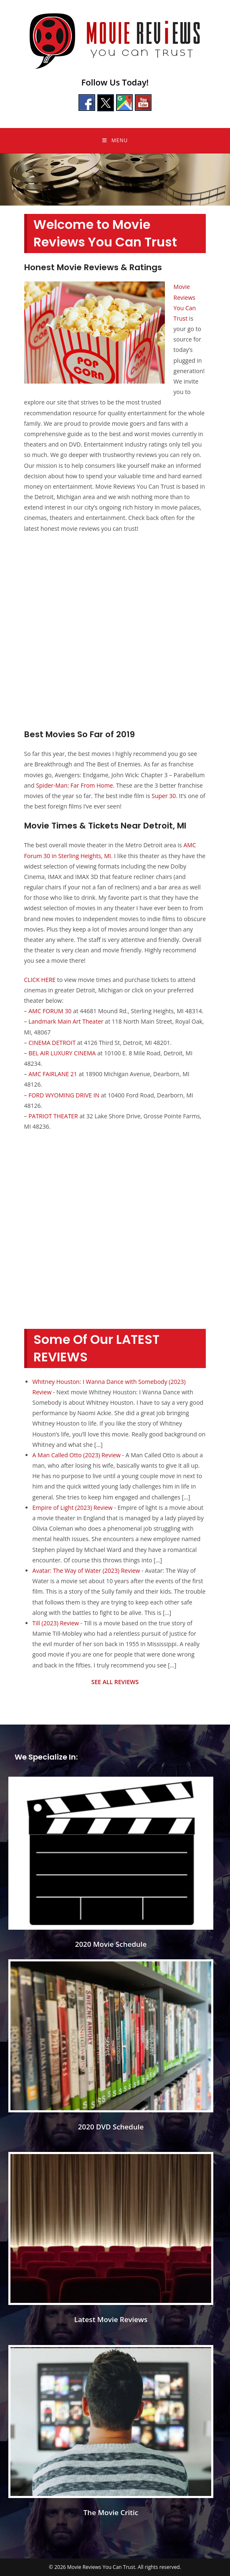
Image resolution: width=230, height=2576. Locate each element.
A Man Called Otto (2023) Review (77, 1455)
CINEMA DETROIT (52, 1043)
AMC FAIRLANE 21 (52, 1074)
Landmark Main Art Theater (66, 1021)
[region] (115, 179)
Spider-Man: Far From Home (74, 785)
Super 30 (164, 796)
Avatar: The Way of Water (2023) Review (86, 1570)
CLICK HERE (40, 980)
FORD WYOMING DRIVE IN (63, 1095)
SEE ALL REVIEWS (115, 1682)
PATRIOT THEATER (53, 1116)
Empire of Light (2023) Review (73, 1507)
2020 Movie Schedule (111, 1944)
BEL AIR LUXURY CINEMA (62, 1053)
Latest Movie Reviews (111, 2319)
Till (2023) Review (56, 1623)
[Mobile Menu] (115, 140)
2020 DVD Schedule (111, 2127)
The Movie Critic (110, 2512)
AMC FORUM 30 (49, 1011)
